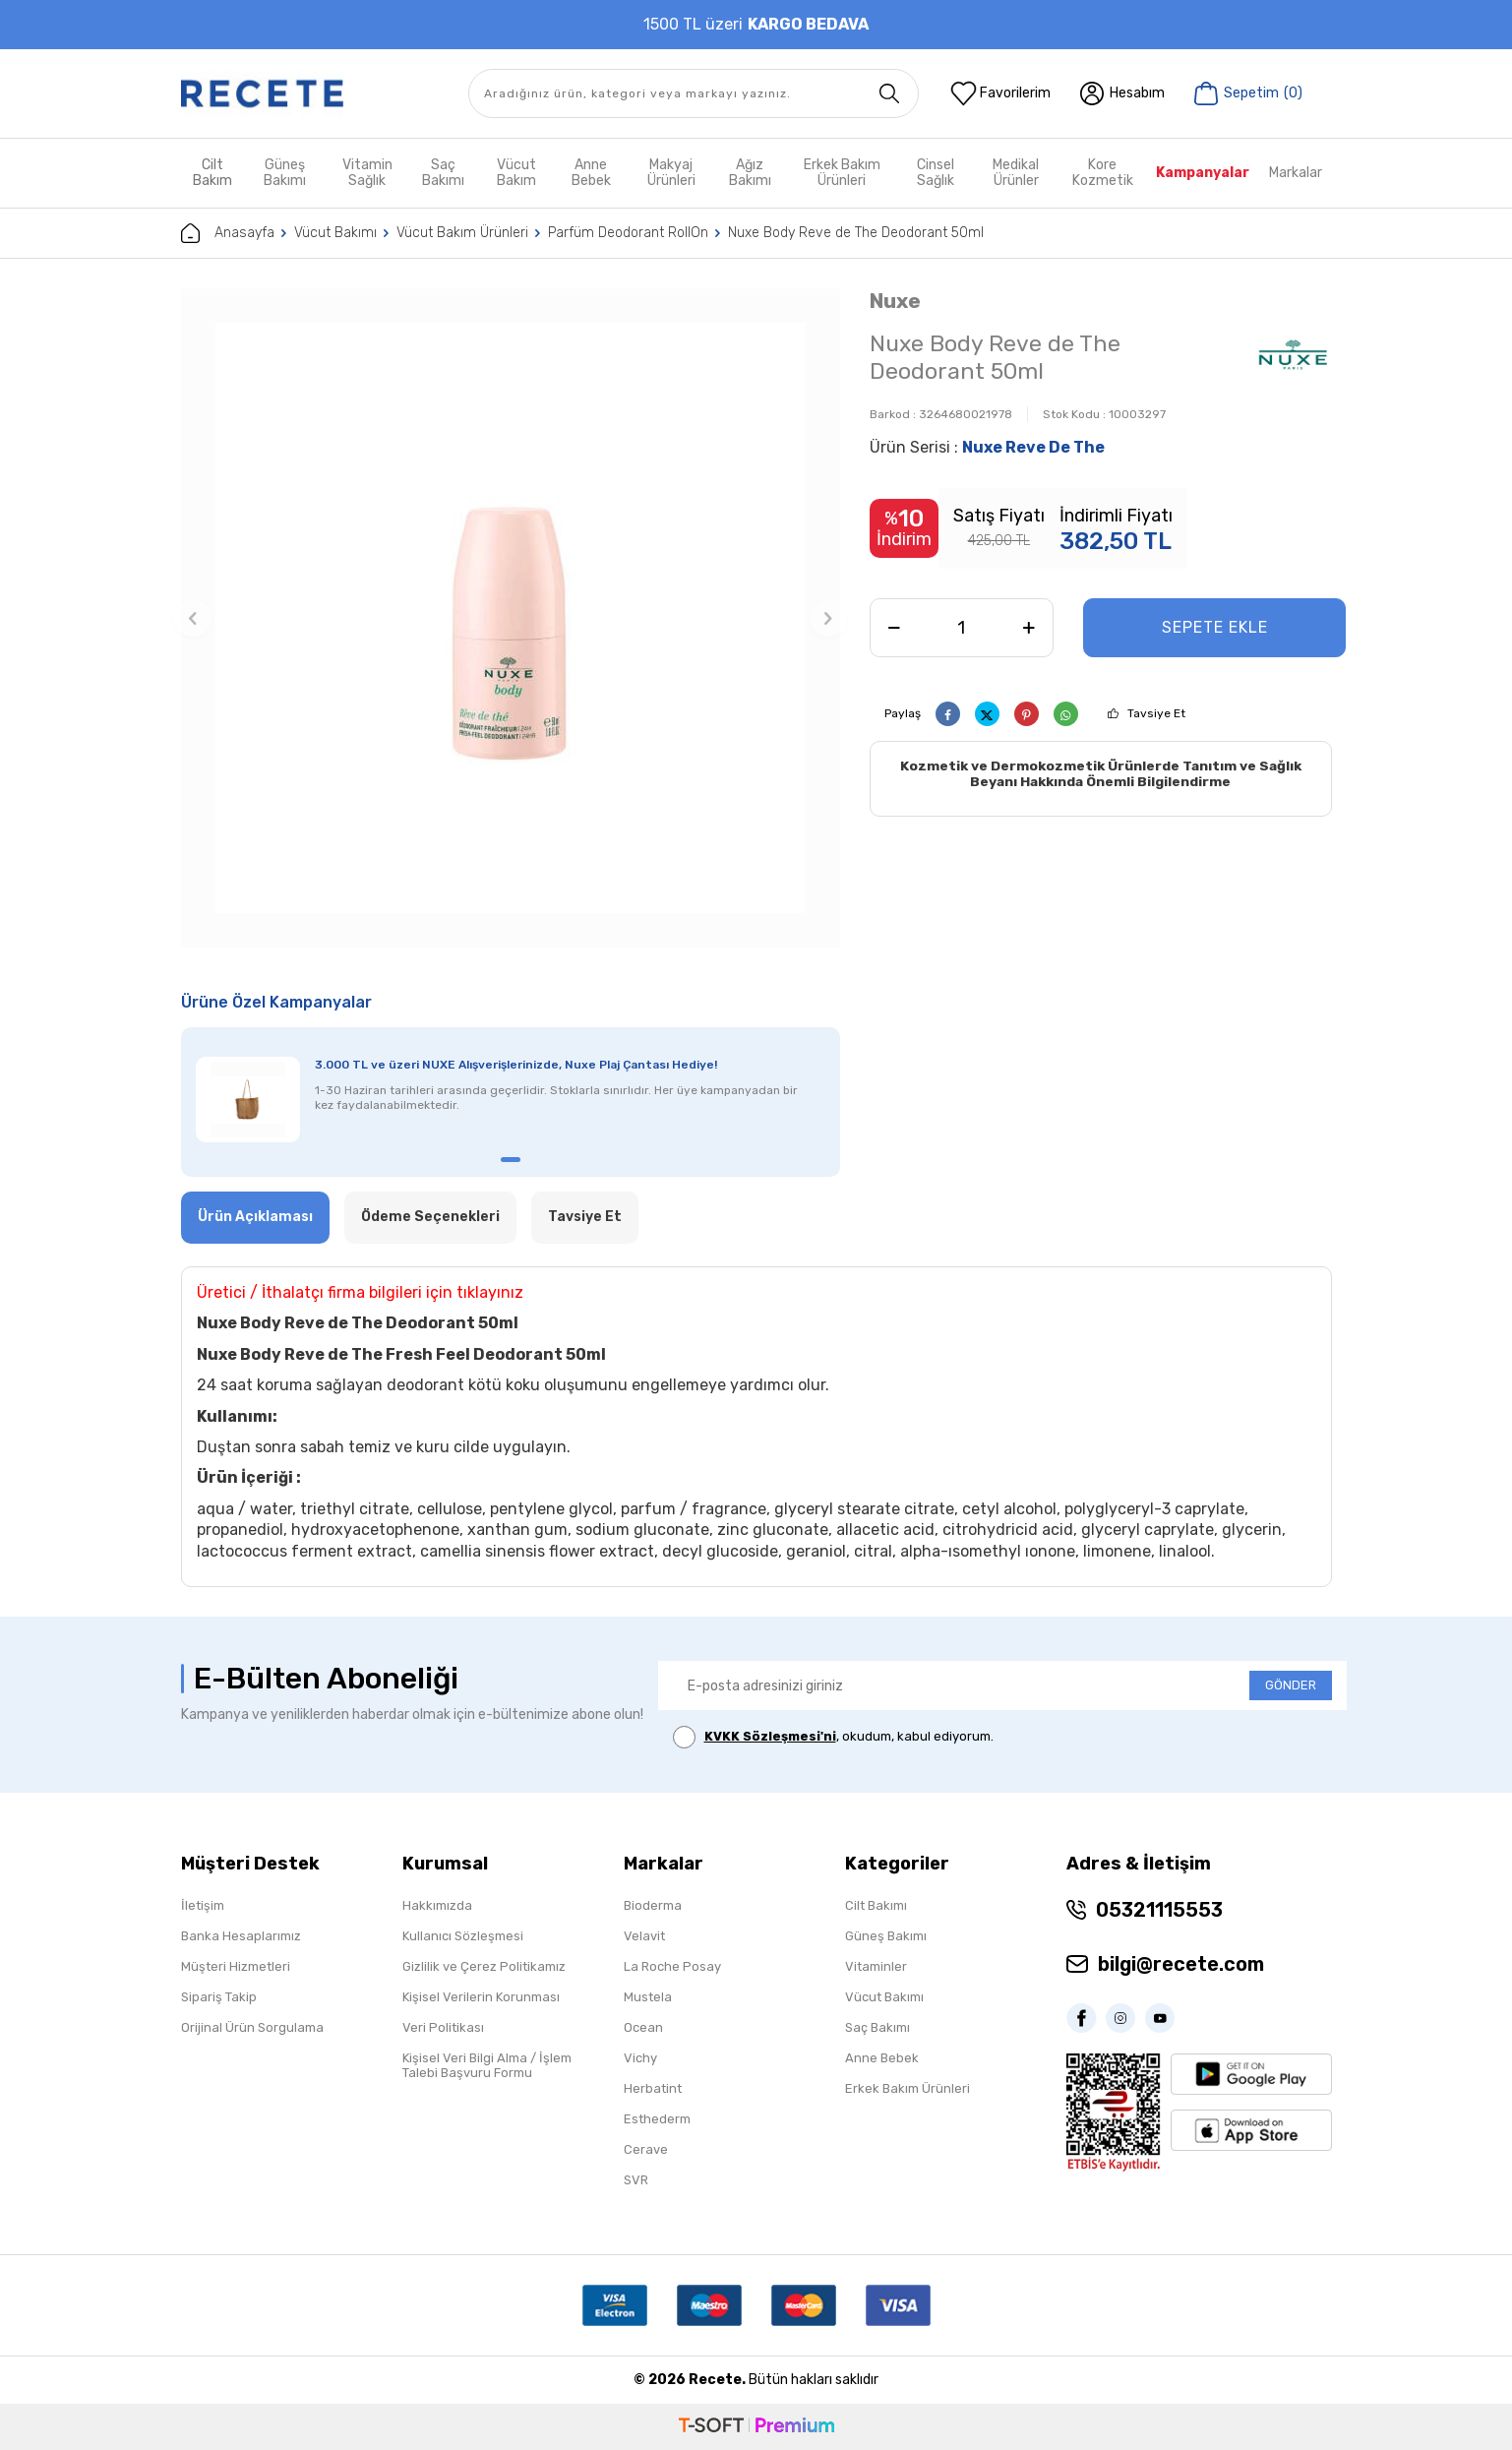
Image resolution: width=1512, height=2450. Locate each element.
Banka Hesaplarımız (241, 1936)
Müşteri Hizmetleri (235, 1966)
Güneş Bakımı (285, 172)
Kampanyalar (1202, 172)
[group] (510, 618)
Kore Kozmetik (1102, 172)
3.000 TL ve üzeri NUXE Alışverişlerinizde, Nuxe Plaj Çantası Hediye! (516, 1065)
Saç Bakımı (443, 172)
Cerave (646, 2149)
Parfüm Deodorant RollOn (628, 232)
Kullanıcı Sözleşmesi (462, 1936)
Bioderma (653, 1905)
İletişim (202, 1905)
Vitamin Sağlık (367, 172)
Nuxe (895, 300)
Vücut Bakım (516, 172)
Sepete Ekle (1215, 627)
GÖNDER (1290, 1685)
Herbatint (653, 2088)
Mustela (648, 1997)
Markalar (1295, 172)
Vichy (640, 2058)
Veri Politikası (443, 2027)
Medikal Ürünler (1016, 172)
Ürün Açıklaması (255, 1216)
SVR (636, 2180)
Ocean (643, 2027)
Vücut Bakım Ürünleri (462, 232)
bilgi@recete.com (1181, 1964)
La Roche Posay (672, 1966)
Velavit (644, 1936)
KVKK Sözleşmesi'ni (770, 1736)
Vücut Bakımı (335, 232)
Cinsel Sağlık (935, 172)
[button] (193, 618)
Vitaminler (876, 1966)
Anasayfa (227, 233)
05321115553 (1159, 1910)
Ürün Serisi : (987, 447)
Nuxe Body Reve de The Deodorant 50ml (856, 232)
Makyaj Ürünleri (671, 172)
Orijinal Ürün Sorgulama (252, 2027)
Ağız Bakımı (750, 172)
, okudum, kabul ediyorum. (833, 1737)
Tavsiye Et (1156, 713)
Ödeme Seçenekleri (430, 1216)
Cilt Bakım (212, 172)
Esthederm (657, 2119)
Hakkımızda (437, 1905)
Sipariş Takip (219, 1997)
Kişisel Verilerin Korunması (481, 1997)
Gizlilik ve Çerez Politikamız (484, 1966)
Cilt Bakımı (876, 1905)
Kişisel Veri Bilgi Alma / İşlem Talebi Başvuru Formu (487, 2065)
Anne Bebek (591, 172)
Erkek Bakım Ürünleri (842, 172)
